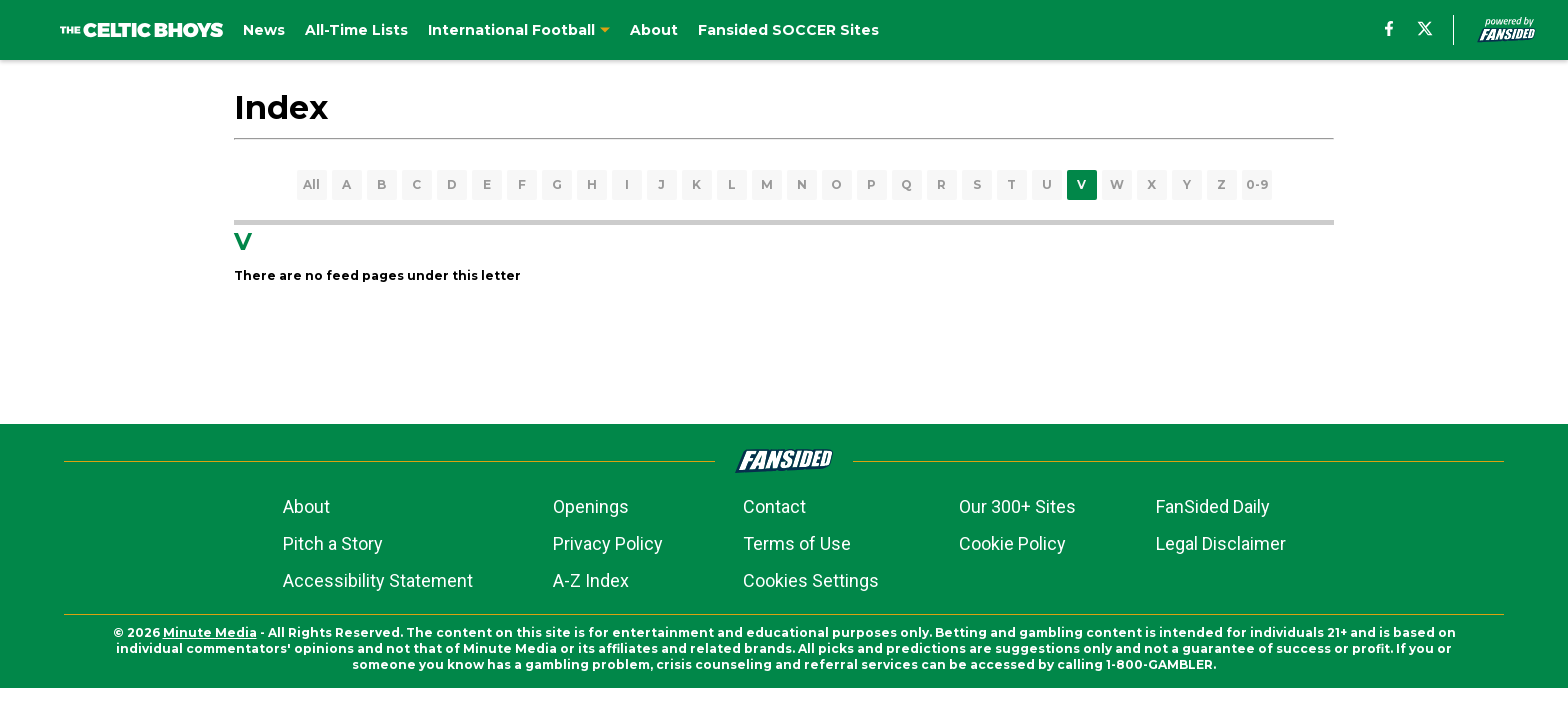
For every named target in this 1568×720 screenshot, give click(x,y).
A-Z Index (591, 580)
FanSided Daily (1213, 506)
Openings (591, 506)
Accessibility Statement (378, 580)
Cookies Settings (811, 580)
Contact (774, 506)
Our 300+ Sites (1017, 506)
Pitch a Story (333, 543)
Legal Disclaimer (1221, 543)
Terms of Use (797, 543)
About (306, 506)
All (311, 184)
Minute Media (210, 632)
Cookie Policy (1012, 543)
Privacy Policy (608, 543)
